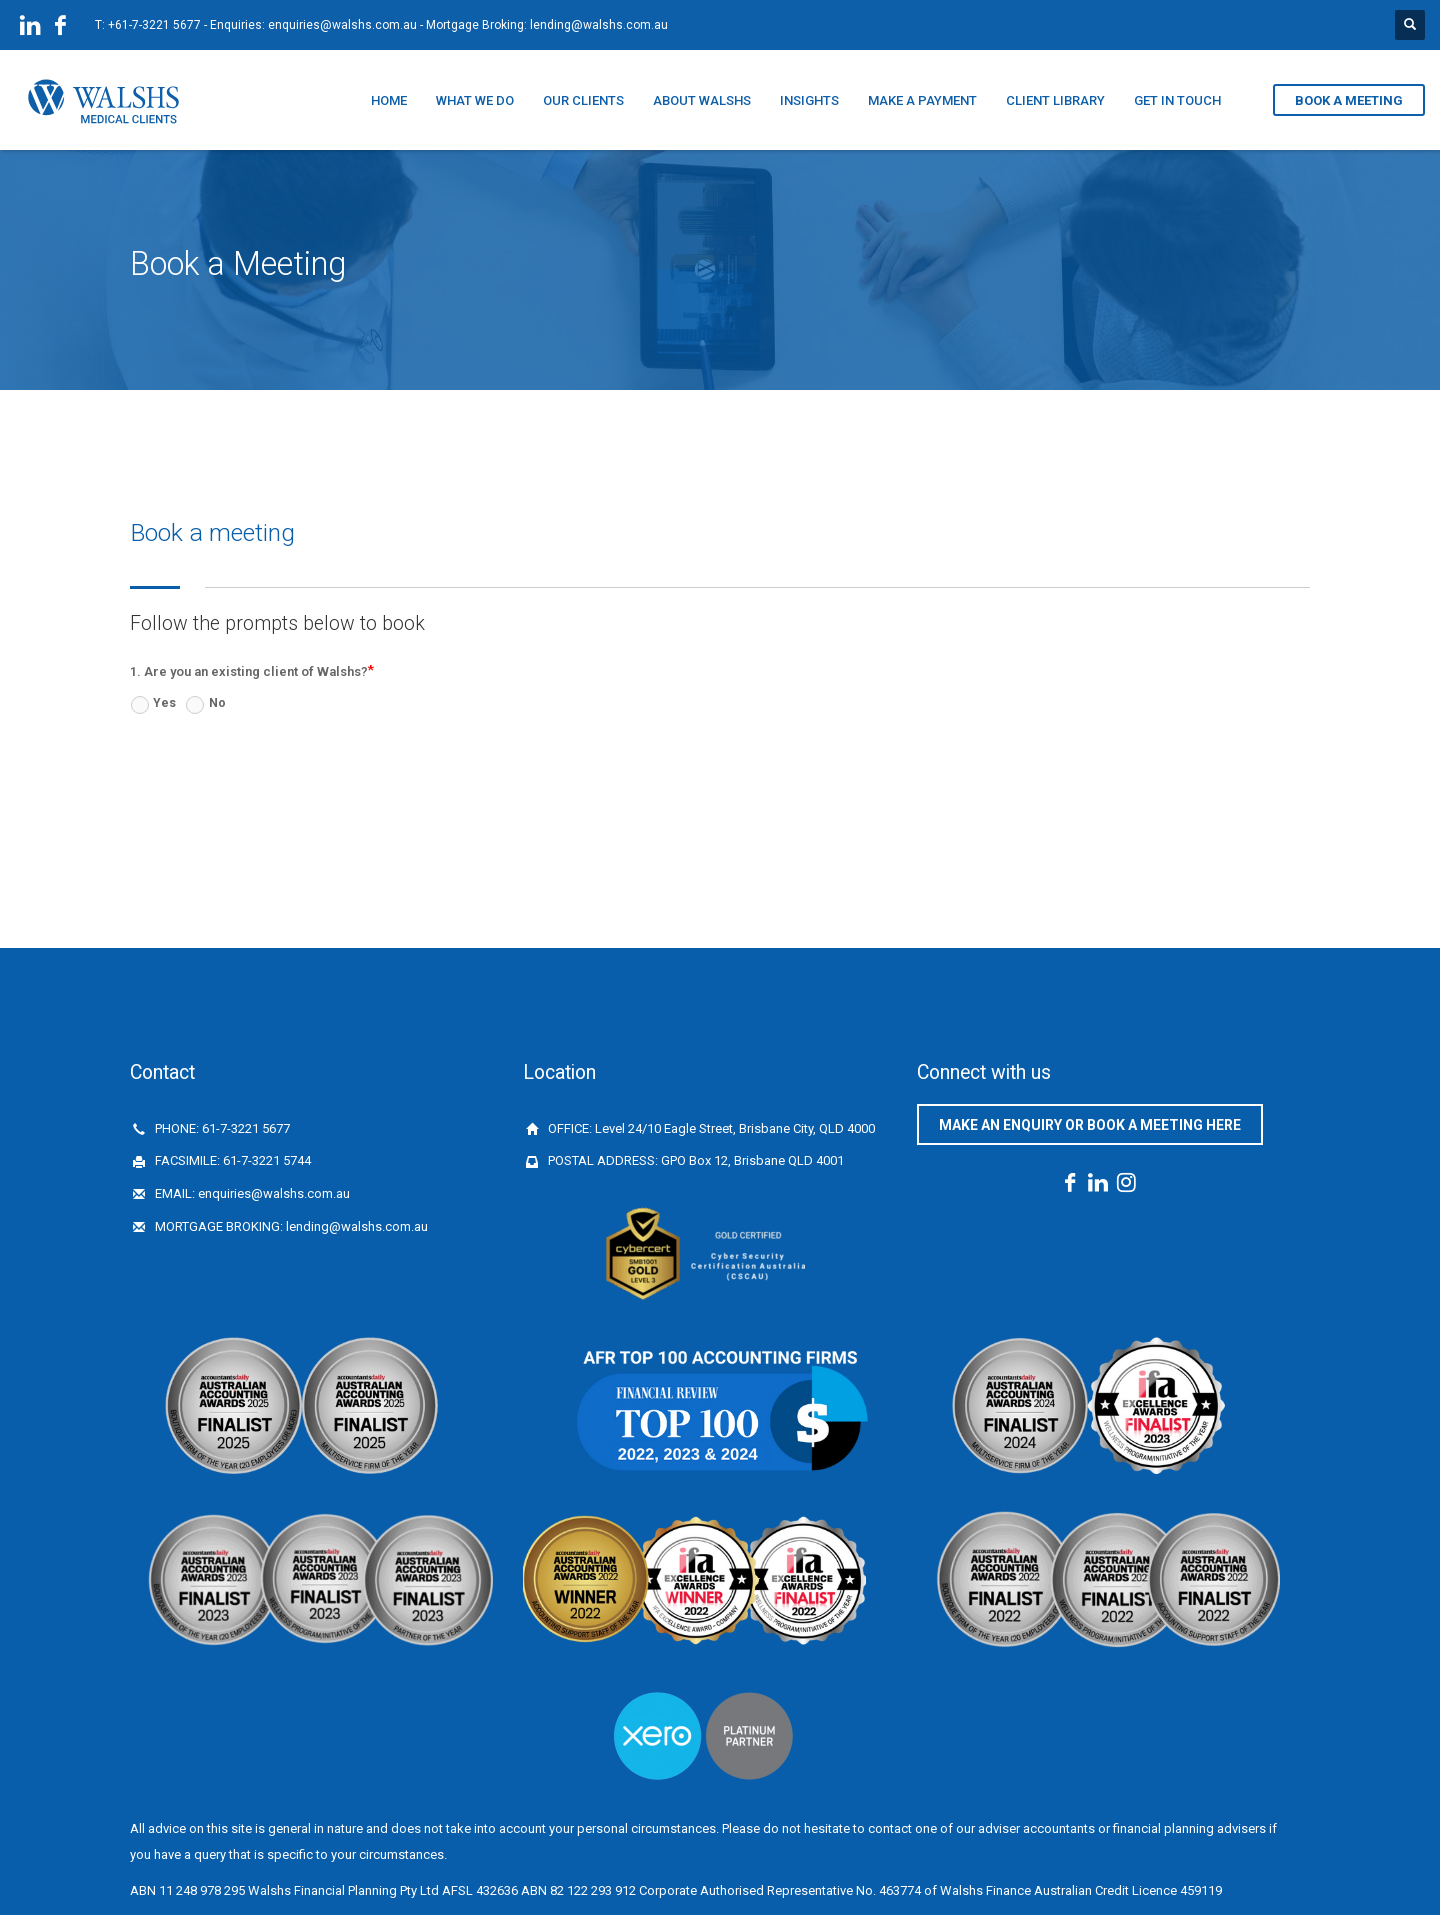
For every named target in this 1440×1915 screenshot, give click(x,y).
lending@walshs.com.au (599, 25)
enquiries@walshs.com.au (342, 25)
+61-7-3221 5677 (154, 25)
